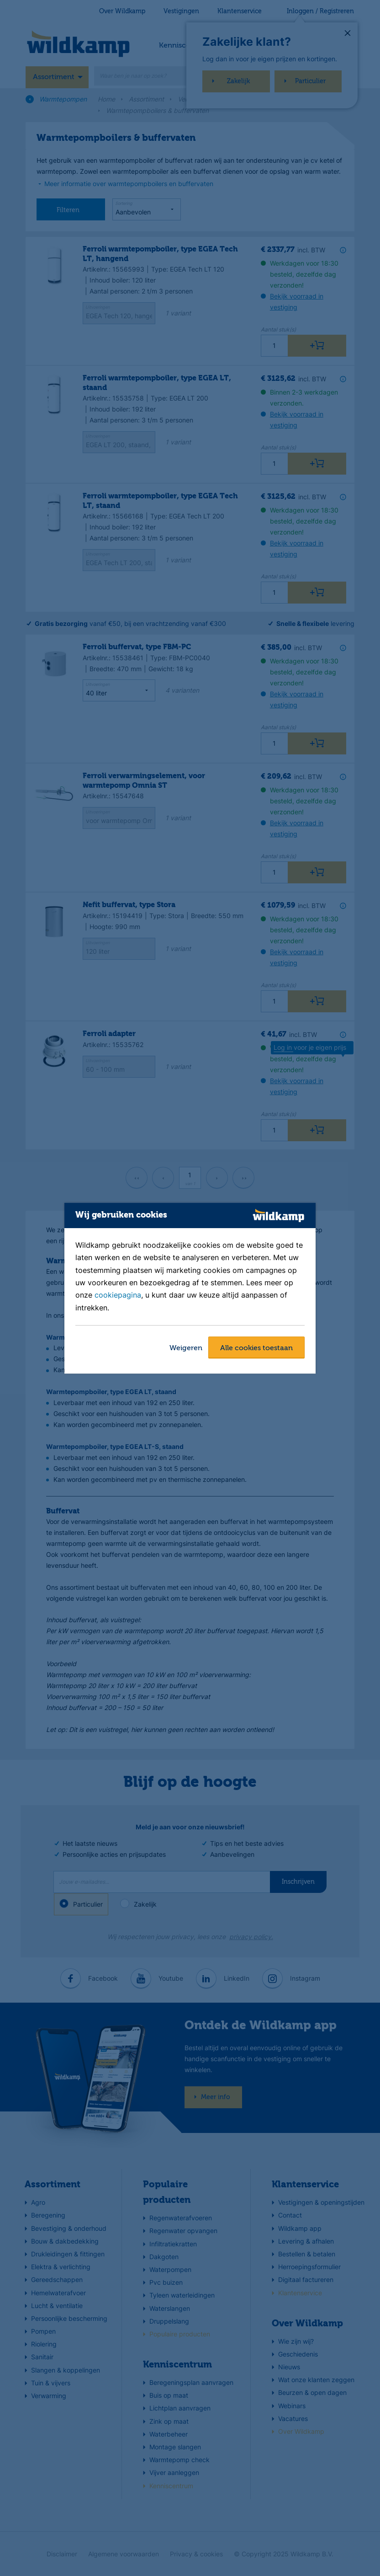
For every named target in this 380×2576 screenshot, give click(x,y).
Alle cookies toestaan (256, 1348)
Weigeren (185, 1348)
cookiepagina (118, 1295)
